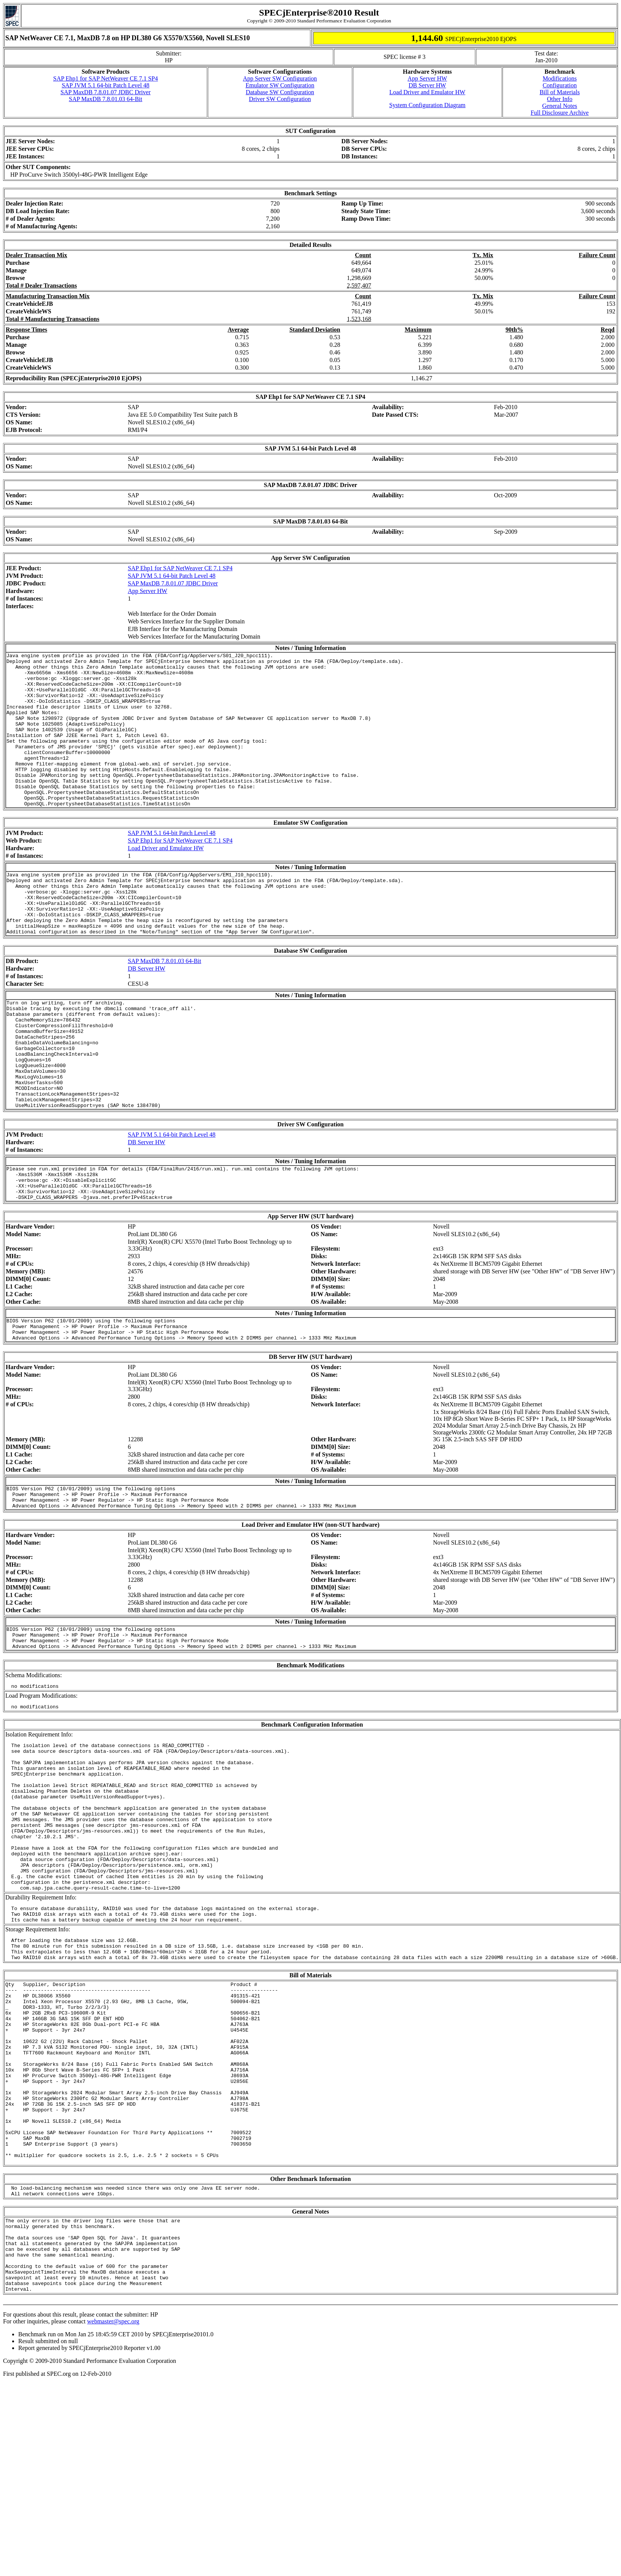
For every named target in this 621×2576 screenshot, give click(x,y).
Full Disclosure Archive (560, 112)
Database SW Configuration (280, 92)
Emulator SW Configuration (279, 85)
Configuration (560, 85)
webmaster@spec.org (113, 2500)
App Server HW (427, 78)
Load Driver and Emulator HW (427, 92)
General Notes (559, 106)
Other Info (559, 99)
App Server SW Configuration (280, 78)
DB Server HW (427, 85)
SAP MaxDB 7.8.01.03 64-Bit (105, 99)
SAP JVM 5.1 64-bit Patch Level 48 (105, 85)
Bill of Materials (560, 92)
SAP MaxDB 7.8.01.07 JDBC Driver (105, 92)
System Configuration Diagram (427, 105)
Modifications (560, 78)
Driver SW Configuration (280, 99)
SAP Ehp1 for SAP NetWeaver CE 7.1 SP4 (105, 78)
